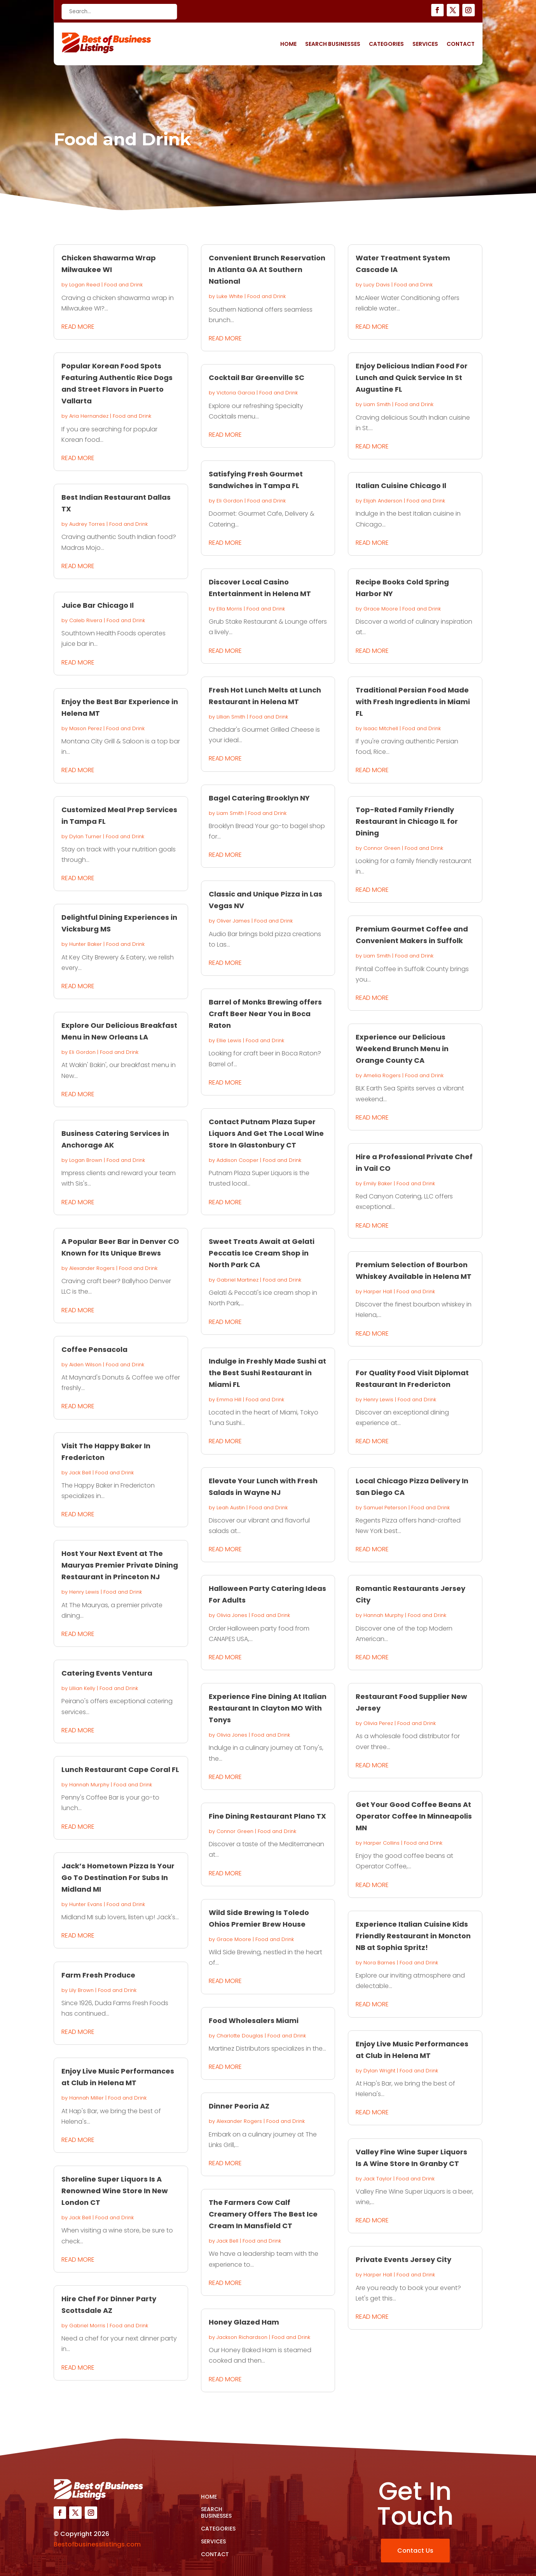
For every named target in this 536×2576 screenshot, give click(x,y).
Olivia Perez (378, 1723)
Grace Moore (233, 1939)
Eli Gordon (82, 1052)
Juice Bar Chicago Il (97, 605)
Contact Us (415, 2550)
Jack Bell (80, 1472)
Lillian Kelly (82, 1688)
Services (425, 44)
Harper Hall (377, 1291)
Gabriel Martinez (237, 1280)
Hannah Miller (86, 2098)
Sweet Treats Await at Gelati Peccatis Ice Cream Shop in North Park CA (261, 1253)
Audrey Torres (87, 524)
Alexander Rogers (92, 1268)
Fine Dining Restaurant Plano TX (267, 1816)
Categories (386, 44)
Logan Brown (85, 1160)
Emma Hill (228, 1399)
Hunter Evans (85, 1904)
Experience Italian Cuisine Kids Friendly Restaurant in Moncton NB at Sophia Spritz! (413, 1935)
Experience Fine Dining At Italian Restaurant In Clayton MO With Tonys (267, 1708)
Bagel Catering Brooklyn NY (259, 798)
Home (288, 44)
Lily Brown (81, 1990)
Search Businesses (332, 44)
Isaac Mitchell (380, 728)
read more (77, 326)
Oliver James (233, 920)
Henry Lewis (84, 1592)
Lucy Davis (376, 284)
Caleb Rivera (85, 620)
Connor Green (234, 1831)
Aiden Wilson (85, 1364)
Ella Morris (229, 608)
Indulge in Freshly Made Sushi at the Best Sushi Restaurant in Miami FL (267, 1372)
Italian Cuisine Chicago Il (401, 485)
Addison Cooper (237, 1160)
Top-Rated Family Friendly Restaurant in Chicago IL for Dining (407, 821)
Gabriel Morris (87, 2325)
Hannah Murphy (89, 1784)
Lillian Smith (230, 716)
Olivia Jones (231, 1615)
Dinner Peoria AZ (239, 2106)
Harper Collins (381, 1843)
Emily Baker (377, 1183)
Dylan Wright (379, 2070)
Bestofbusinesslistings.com (97, 2544)
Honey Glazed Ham (244, 2322)
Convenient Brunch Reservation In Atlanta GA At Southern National (267, 269)
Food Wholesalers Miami (254, 2020)
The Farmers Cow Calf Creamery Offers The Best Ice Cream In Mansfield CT (263, 2214)
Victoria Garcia (235, 392)
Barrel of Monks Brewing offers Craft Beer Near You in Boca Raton (265, 1013)
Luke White (229, 296)
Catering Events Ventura (106, 1673)
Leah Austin (230, 1507)
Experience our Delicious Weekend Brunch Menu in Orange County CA (402, 1048)
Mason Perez (85, 728)
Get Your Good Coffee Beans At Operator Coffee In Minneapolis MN (414, 1816)
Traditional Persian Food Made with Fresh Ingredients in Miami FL (413, 701)
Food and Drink (123, 284)
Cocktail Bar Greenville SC (256, 377)
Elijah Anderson (382, 500)
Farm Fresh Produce (98, 1975)
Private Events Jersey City (403, 2259)
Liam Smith (230, 813)
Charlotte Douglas (239, 2035)
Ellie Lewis (228, 1040)
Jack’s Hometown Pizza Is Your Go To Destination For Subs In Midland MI (118, 1877)
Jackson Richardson (241, 2337)
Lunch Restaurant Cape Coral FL (120, 1769)
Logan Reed (84, 284)
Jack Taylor (377, 2178)
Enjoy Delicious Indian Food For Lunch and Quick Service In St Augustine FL (412, 377)
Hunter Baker (85, 944)
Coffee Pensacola (94, 1349)
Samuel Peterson (385, 1507)
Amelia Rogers (382, 1075)
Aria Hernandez (88, 416)
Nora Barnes (379, 1962)
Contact (461, 44)
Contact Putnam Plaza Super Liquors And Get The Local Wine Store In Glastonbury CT (266, 1133)
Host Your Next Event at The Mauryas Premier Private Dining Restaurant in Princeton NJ (119, 1565)
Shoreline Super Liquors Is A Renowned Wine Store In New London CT (114, 2190)
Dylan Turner (85, 836)
